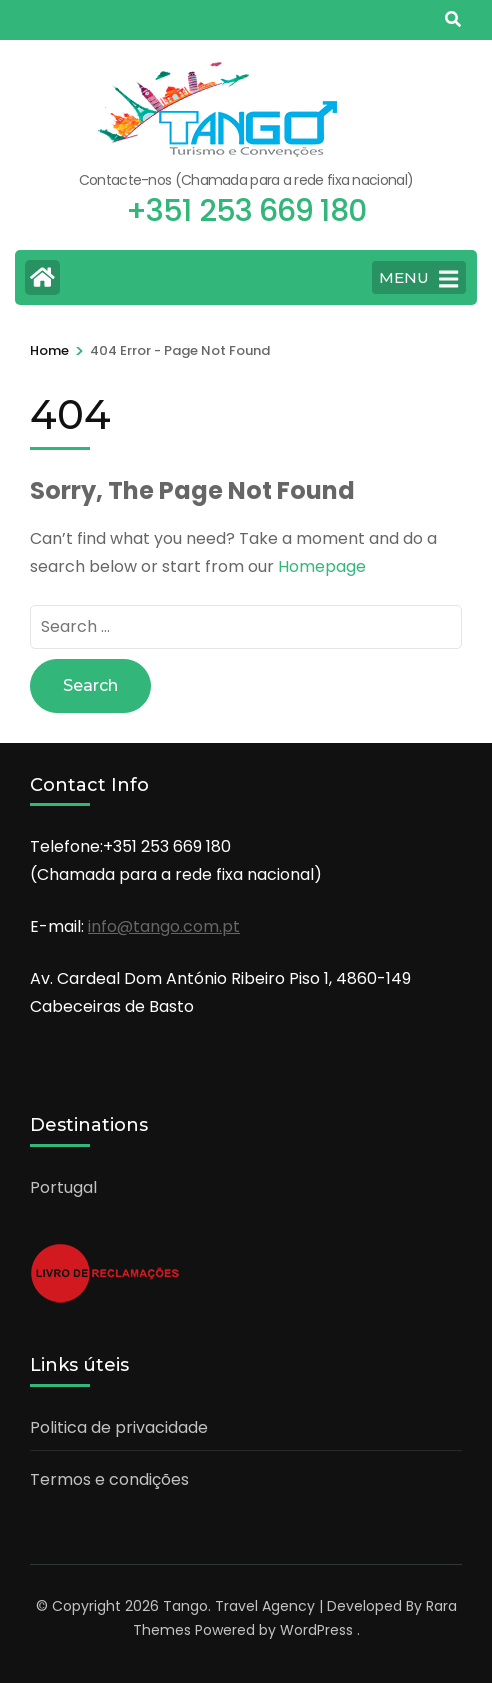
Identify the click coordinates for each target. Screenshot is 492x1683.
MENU (418, 279)
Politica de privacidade (119, 1427)
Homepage (322, 566)
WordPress (316, 1630)
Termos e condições (109, 1479)
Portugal (63, 1187)
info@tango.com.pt (164, 926)
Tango (185, 1606)
